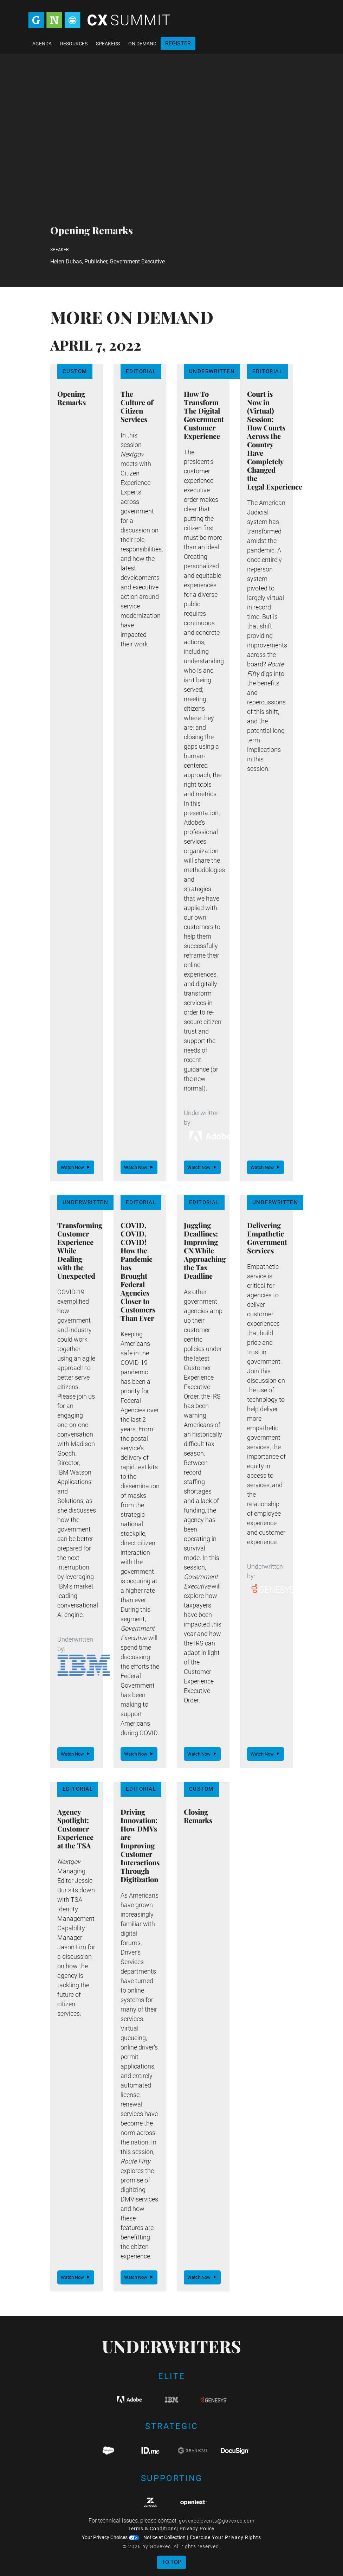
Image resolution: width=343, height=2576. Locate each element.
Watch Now (76, 1167)
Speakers (108, 43)
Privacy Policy (197, 2528)
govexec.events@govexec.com (216, 2521)
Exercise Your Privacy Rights (225, 2537)
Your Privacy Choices (110, 2537)
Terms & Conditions (152, 2528)
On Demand (142, 43)
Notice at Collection (164, 2537)
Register (178, 43)
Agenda (42, 43)
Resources (74, 43)
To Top (171, 2562)
